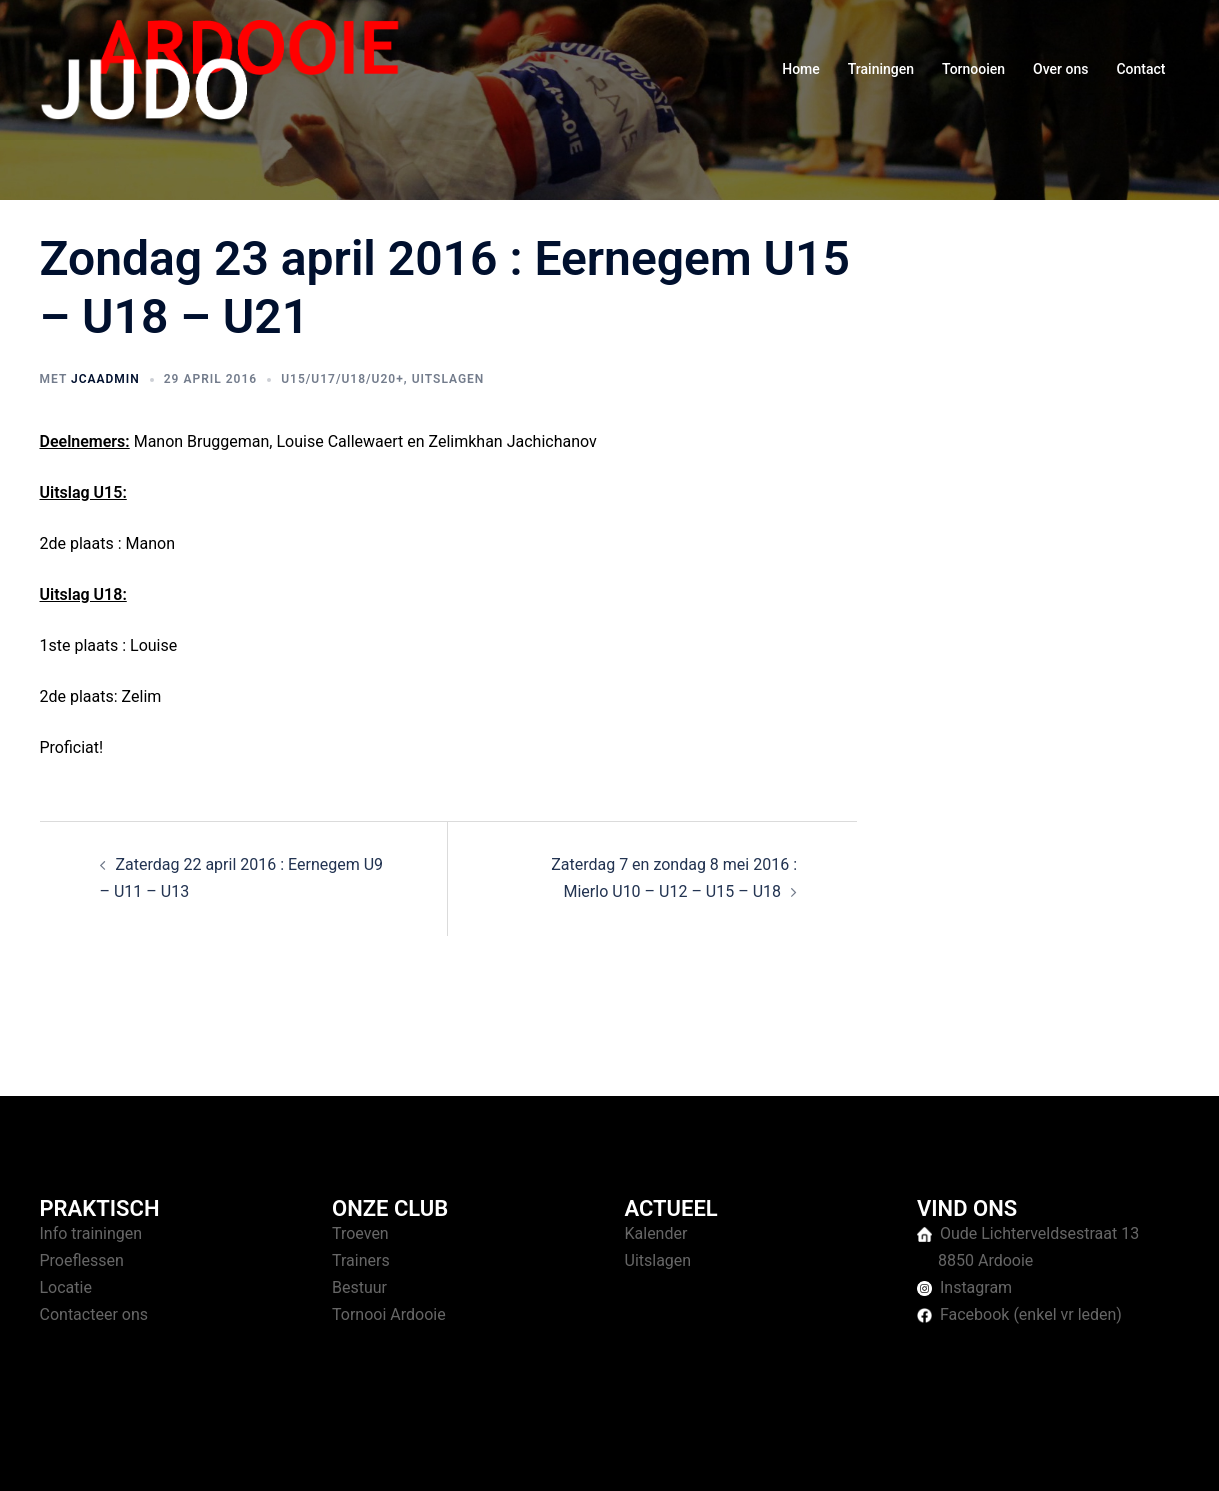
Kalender (656, 1233)
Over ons (1060, 69)
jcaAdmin (105, 379)
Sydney (427, 1456)
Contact (1140, 69)
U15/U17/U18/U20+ (342, 379)
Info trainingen (91, 1233)
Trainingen (881, 69)
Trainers (361, 1260)
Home (801, 69)
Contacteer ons (94, 1314)
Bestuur (359, 1287)
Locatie (66, 1287)
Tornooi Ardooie (389, 1314)
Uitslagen (448, 379)
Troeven (360, 1233)
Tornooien (973, 69)
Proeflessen (82, 1260)
